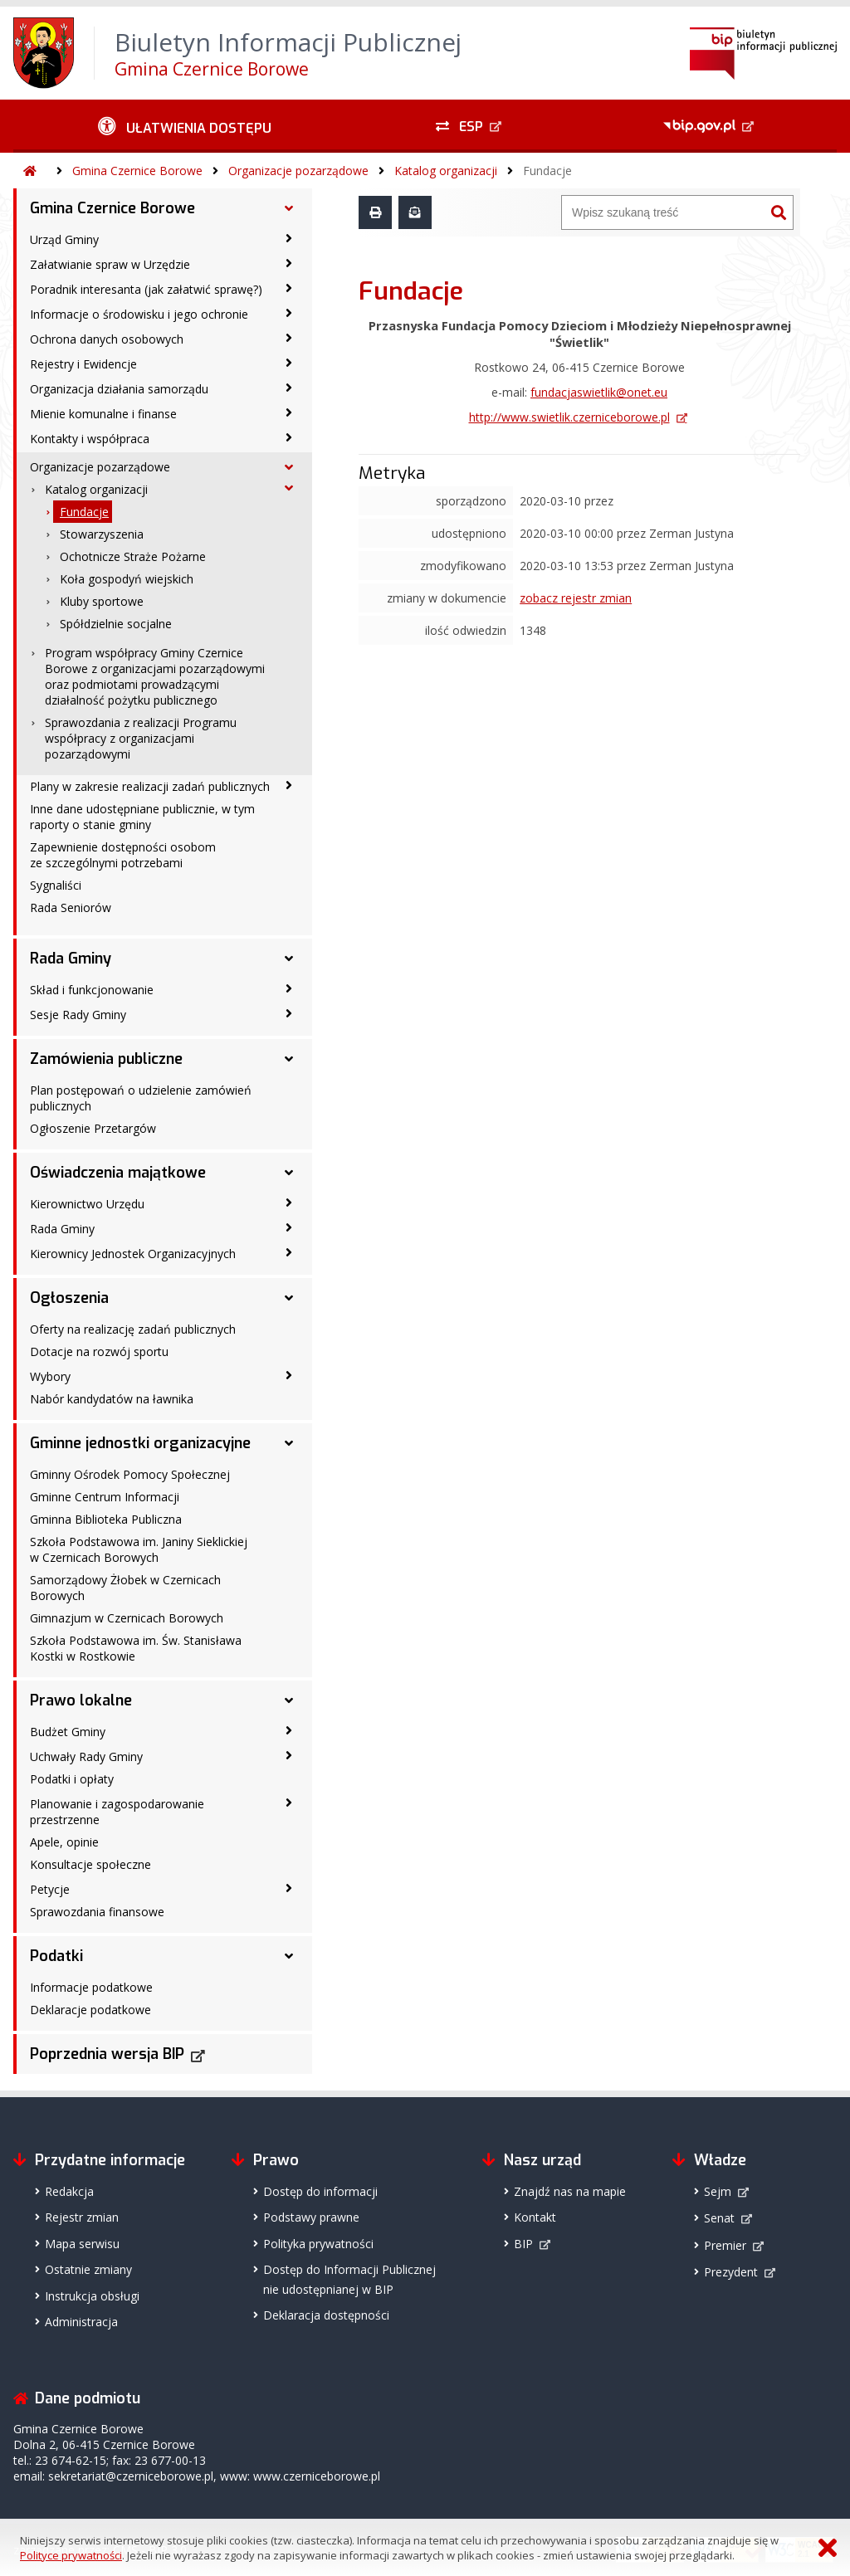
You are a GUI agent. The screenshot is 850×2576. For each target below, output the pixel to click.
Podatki (56, 1956)
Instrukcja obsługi (92, 2296)
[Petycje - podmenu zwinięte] (289, 1888)
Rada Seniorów (70, 907)
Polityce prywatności (71, 2555)
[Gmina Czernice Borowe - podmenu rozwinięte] (289, 208)
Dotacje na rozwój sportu (99, 1351)
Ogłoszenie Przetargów (93, 1128)
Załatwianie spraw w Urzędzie (110, 264)
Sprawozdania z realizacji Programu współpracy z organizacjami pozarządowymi (141, 738)
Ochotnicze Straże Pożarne (133, 556)
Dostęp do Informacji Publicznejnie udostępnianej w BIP (349, 2278)
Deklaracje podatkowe (90, 2009)
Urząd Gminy (64, 239)
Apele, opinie (64, 1842)
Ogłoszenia (69, 1298)
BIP (523, 2244)
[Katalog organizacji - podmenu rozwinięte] (289, 488)
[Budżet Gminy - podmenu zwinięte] (289, 1730)
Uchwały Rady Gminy (86, 1756)
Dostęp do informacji (320, 2191)
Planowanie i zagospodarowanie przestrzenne (117, 1811)
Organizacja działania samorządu (119, 389)
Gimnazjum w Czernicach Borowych (126, 1618)
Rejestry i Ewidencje (83, 364)
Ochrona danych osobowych (106, 339)
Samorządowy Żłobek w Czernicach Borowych (125, 1587)
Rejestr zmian (82, 2217)
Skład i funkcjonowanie (92, 990)
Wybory (50, 1376)
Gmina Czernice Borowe (137, 170)
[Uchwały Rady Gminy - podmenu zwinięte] (289, 1755)
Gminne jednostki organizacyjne (140, 1443)
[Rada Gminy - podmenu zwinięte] (289, 1227)
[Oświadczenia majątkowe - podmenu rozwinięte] (289, 1172)
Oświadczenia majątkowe (118, 1173)
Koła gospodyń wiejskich (126, 579)
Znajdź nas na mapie (570, 2191)
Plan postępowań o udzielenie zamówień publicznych (141, 1098)
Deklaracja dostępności (326, 2315)
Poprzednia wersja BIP (107, 2054)
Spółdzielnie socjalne (116, 624)
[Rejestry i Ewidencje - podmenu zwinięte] (289, 362)
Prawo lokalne (81, 1700)
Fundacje (547, 170)
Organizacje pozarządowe (298, 170)
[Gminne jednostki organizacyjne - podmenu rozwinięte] (289, 1443)
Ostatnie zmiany (88, 2269)
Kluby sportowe (102, 601)
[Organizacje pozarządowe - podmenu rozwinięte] (289, 467)
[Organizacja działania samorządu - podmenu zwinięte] (289, 387)
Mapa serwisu (82, 2244)
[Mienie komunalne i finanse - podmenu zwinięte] (289, 412)
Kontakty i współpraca (89, 438)
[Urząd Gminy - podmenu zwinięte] (289, 238)
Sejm (717, 2191)
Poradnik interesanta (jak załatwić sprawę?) (146, 289)
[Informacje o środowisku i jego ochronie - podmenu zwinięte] (289, 313)
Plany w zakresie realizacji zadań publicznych (150, 786)
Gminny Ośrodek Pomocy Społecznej (130, 1474)
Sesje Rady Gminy (78, 1014)
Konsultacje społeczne (90, 1864)
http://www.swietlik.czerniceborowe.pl (569, 417)
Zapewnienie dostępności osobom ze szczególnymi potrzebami (123, 855)
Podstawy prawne (311, 2217)
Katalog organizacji (445, 170)
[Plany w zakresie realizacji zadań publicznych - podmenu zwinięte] (289, 785)
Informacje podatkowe (91, 1987)
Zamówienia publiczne (106, 1059)
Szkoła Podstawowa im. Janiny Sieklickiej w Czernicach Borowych (138, 1549)
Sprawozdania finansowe (97, 1912)
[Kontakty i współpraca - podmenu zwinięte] (289, 437)
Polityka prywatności (318, 2244)
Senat (719, 2218)
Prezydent (731, 2272)
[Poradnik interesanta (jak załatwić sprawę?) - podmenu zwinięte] (289, 288)
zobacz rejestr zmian (576, 598)
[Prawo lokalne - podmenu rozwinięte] (289, 1700)
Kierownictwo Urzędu (87, 1204)
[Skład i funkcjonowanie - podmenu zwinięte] (289, 988)
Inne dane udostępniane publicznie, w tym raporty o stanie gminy (142, 816)
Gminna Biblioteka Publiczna (106, 1519)
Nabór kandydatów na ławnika (111, 1399)
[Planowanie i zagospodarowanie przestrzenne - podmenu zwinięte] (289, 1802)
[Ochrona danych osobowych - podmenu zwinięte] (289, 337)
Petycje (50, 1889)
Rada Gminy (70, 958)
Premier (725, 2245)
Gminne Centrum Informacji (104, 1497)
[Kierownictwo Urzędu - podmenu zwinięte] (289, 1202)
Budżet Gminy (67, 1731)
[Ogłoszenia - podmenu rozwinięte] (289, 1298)
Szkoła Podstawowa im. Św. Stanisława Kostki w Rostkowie (136, 1648)
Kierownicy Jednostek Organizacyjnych (133, 1253)
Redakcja (69, 2191)
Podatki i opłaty (72, 1779)
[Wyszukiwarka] (663, 212)
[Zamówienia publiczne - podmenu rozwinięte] (289, 1059)
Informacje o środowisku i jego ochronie (139, 314)
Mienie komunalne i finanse (103, 414)
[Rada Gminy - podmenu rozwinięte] (289, 958)
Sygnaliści (55, 885)
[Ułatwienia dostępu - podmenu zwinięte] (184, 126)
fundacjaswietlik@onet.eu (598, 392)
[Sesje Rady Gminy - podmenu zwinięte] (289, 1013)
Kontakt (535, 2217)
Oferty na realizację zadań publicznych (133, 1329)
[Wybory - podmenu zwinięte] (289, 1375)
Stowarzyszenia (102, 534)
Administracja (81, 2322)
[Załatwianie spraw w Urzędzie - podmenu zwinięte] (289, 263)
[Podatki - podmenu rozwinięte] (289, 1956)
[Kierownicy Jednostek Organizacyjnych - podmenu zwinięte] (289, 1252)
